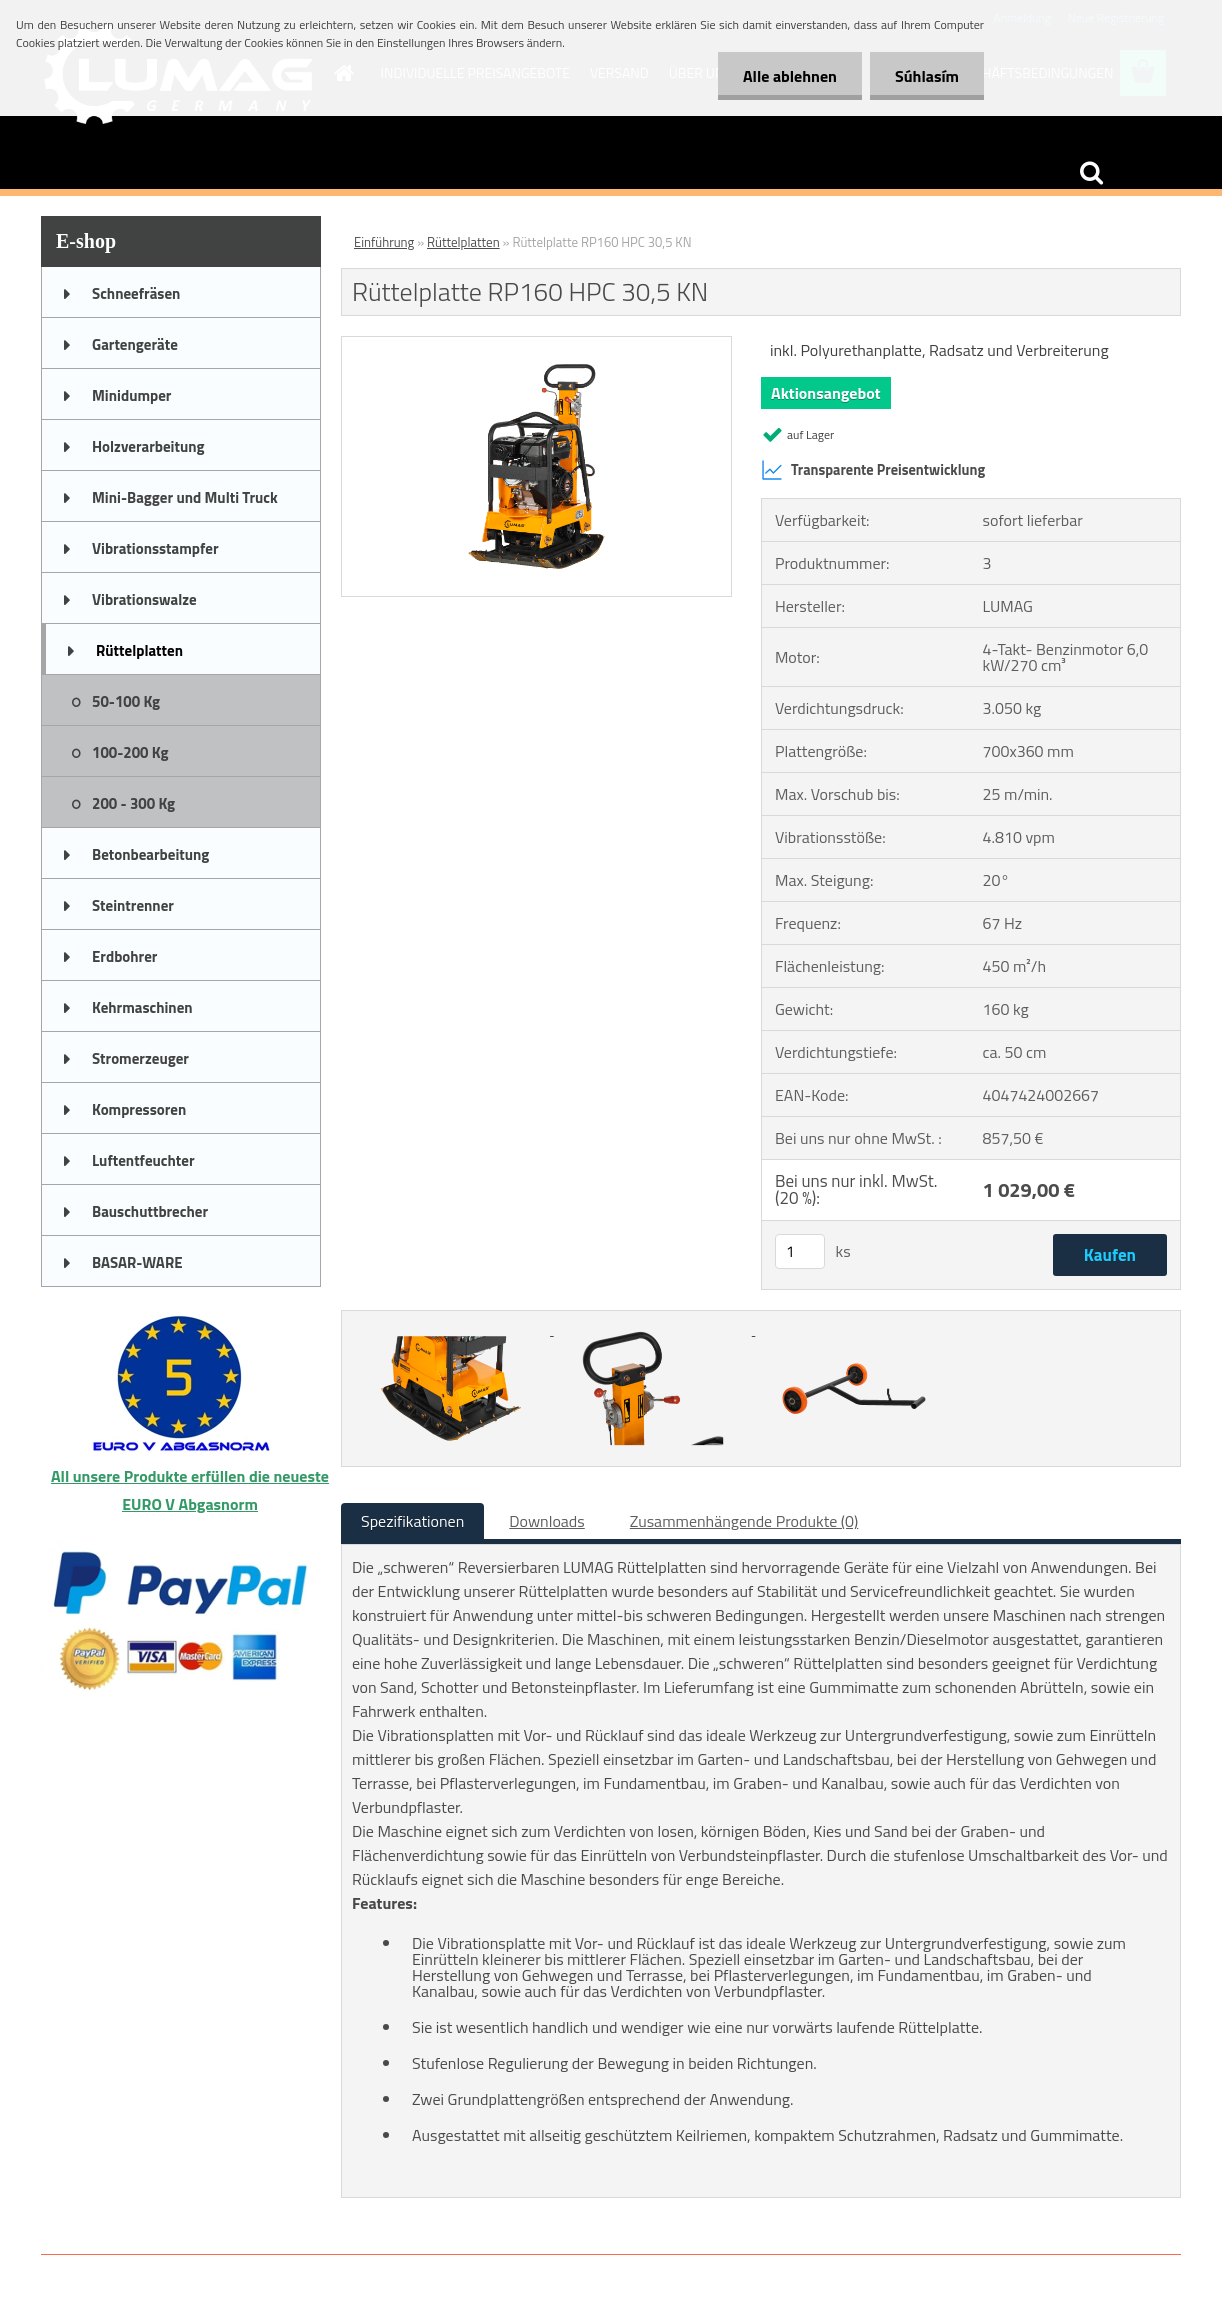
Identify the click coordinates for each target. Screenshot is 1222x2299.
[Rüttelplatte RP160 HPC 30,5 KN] (536, 345)
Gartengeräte (135, 344)
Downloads (547, 1521)
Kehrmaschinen (142, 1007)
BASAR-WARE (137, 1262)
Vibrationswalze (144, 599)
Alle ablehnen (790, 76)
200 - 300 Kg (133, 803)
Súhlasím (927, 76)
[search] (1091, 173)
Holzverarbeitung (148, 446)
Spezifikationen (412, 1521)
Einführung (384, 242)
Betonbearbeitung (150, 854)
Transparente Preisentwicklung (873, 470)
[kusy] (800, 1251)
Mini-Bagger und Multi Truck (185, 497)
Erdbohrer (124, 956)
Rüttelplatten (139, 650)
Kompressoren (139, 1109)
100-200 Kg (130, 752)
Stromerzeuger (140, 1058)
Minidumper (131, 395)
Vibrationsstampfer (155, 548)
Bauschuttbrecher (150, 1211)
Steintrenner (133, 905)
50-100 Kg (126, 701)
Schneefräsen (136, 293)
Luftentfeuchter (143, 1160)
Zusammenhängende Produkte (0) (744, 1521)
